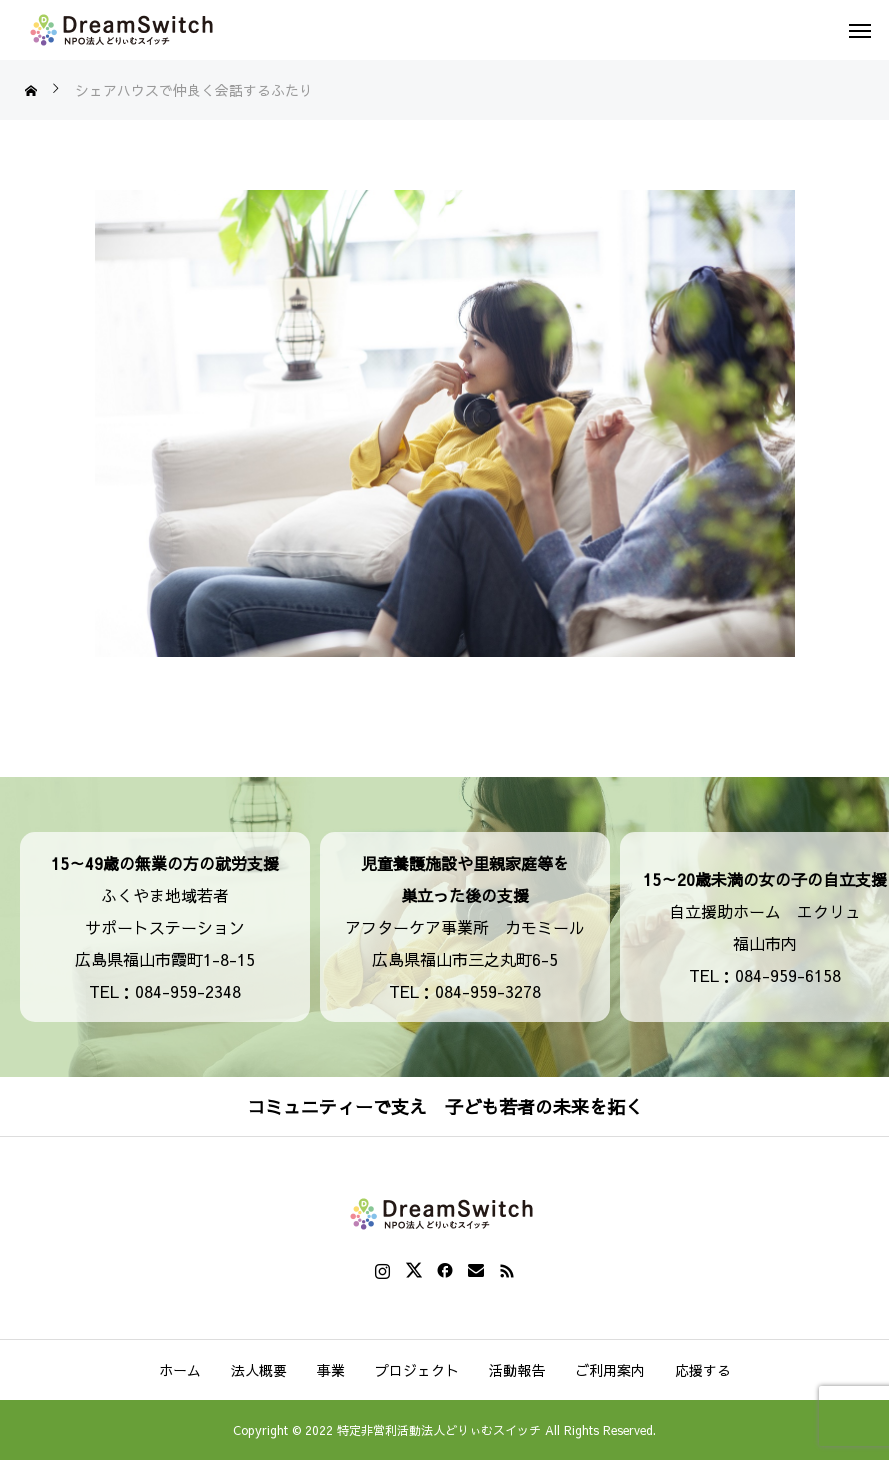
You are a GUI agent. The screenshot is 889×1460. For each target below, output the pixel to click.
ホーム (180, 1370)
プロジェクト (417, 1370)
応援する (703, 1370)
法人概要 (259, 1370)
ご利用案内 (610, 1370)
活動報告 (517, 1370)
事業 (331, 1370)
